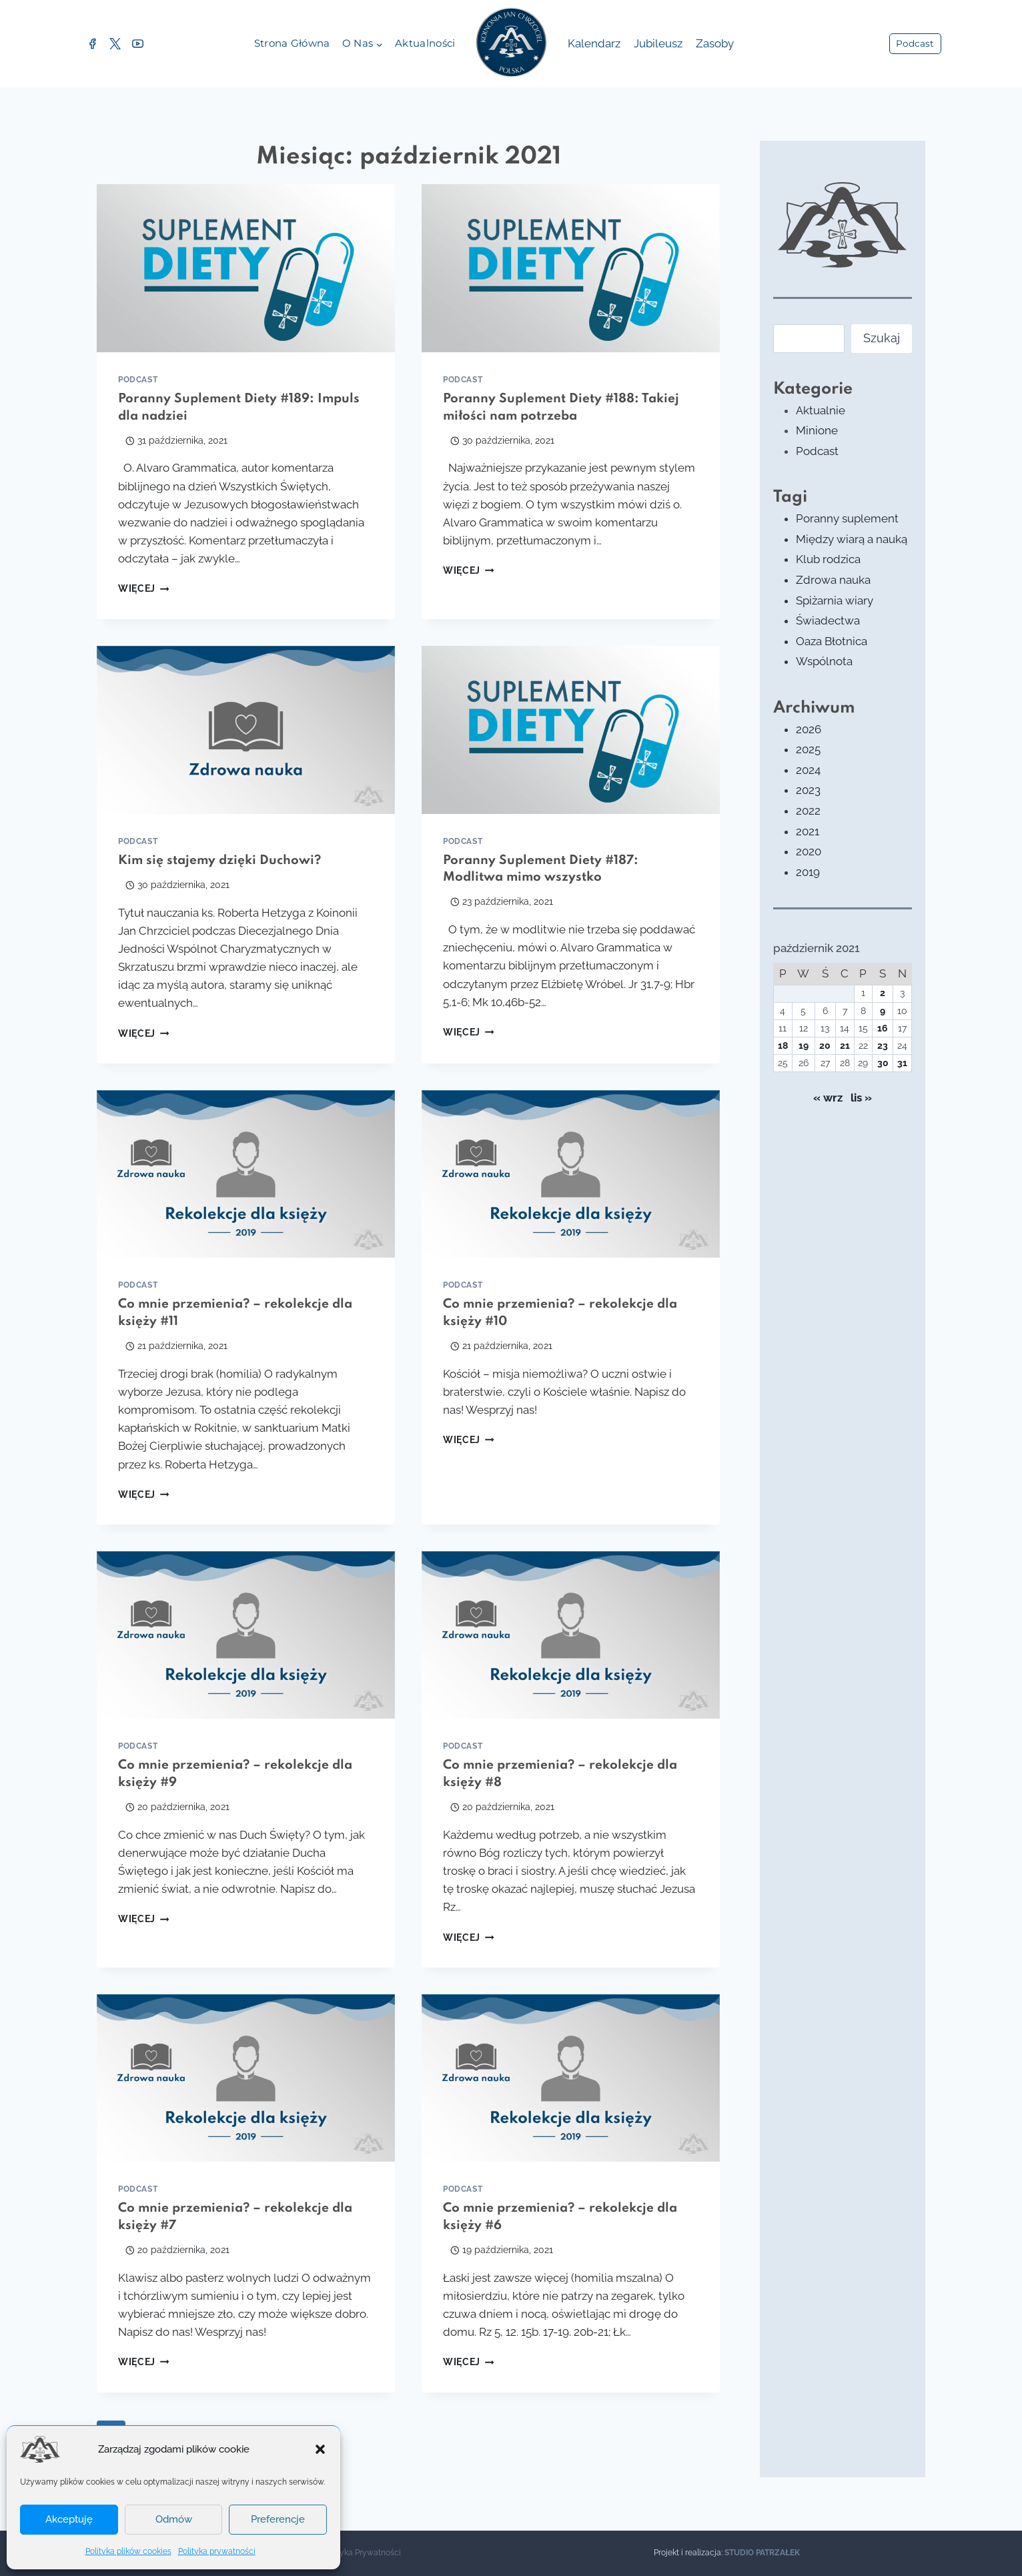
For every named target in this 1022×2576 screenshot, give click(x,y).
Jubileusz (658, 43)
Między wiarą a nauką (851, 539)
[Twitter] (114, 44)
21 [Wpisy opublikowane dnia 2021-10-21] (845, 1045)
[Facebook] (92, 44)
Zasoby (715, 43)
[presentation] (246, 268)
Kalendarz (594, 43)
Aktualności (425, 43)
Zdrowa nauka (833, 579)
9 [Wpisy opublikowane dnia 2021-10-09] (882, 1010)
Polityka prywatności (216, 2551)
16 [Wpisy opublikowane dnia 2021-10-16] (882, 1028)
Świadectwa (828, 620)
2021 (807, 831)
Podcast (915, 43)
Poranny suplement (847, 518)
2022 (808, 810)
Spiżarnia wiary (834, 600)
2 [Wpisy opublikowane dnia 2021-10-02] (882, 992)
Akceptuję (69, 2519)
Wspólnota (824, 661)
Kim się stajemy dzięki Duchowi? (219, 860)
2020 (808, 851)
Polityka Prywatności (362, 2552)
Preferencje (278, 2519)
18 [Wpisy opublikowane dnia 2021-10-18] (783, 1045)
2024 (808, 770)
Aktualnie (820, 410)
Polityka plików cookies (128, 2551)
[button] (320, 2449)
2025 (808, 749)
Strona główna (292, 43)
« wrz (828, 1097)
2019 (808, 872)
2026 (808, 729)
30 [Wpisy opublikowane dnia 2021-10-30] (883, 1062)
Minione (817, 430)
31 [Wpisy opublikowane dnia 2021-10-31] (902, 1062)
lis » (861, 1097)
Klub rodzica (828, 559)
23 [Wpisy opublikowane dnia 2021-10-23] (882, 1045)
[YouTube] (137, 44)
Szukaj (881, 338)
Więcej (143, 588)
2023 (808, 790)
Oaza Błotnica (831, 641)
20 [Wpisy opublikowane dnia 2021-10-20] (825, 1045)
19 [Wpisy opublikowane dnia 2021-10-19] (804, 1045)
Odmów (173, 2519)
